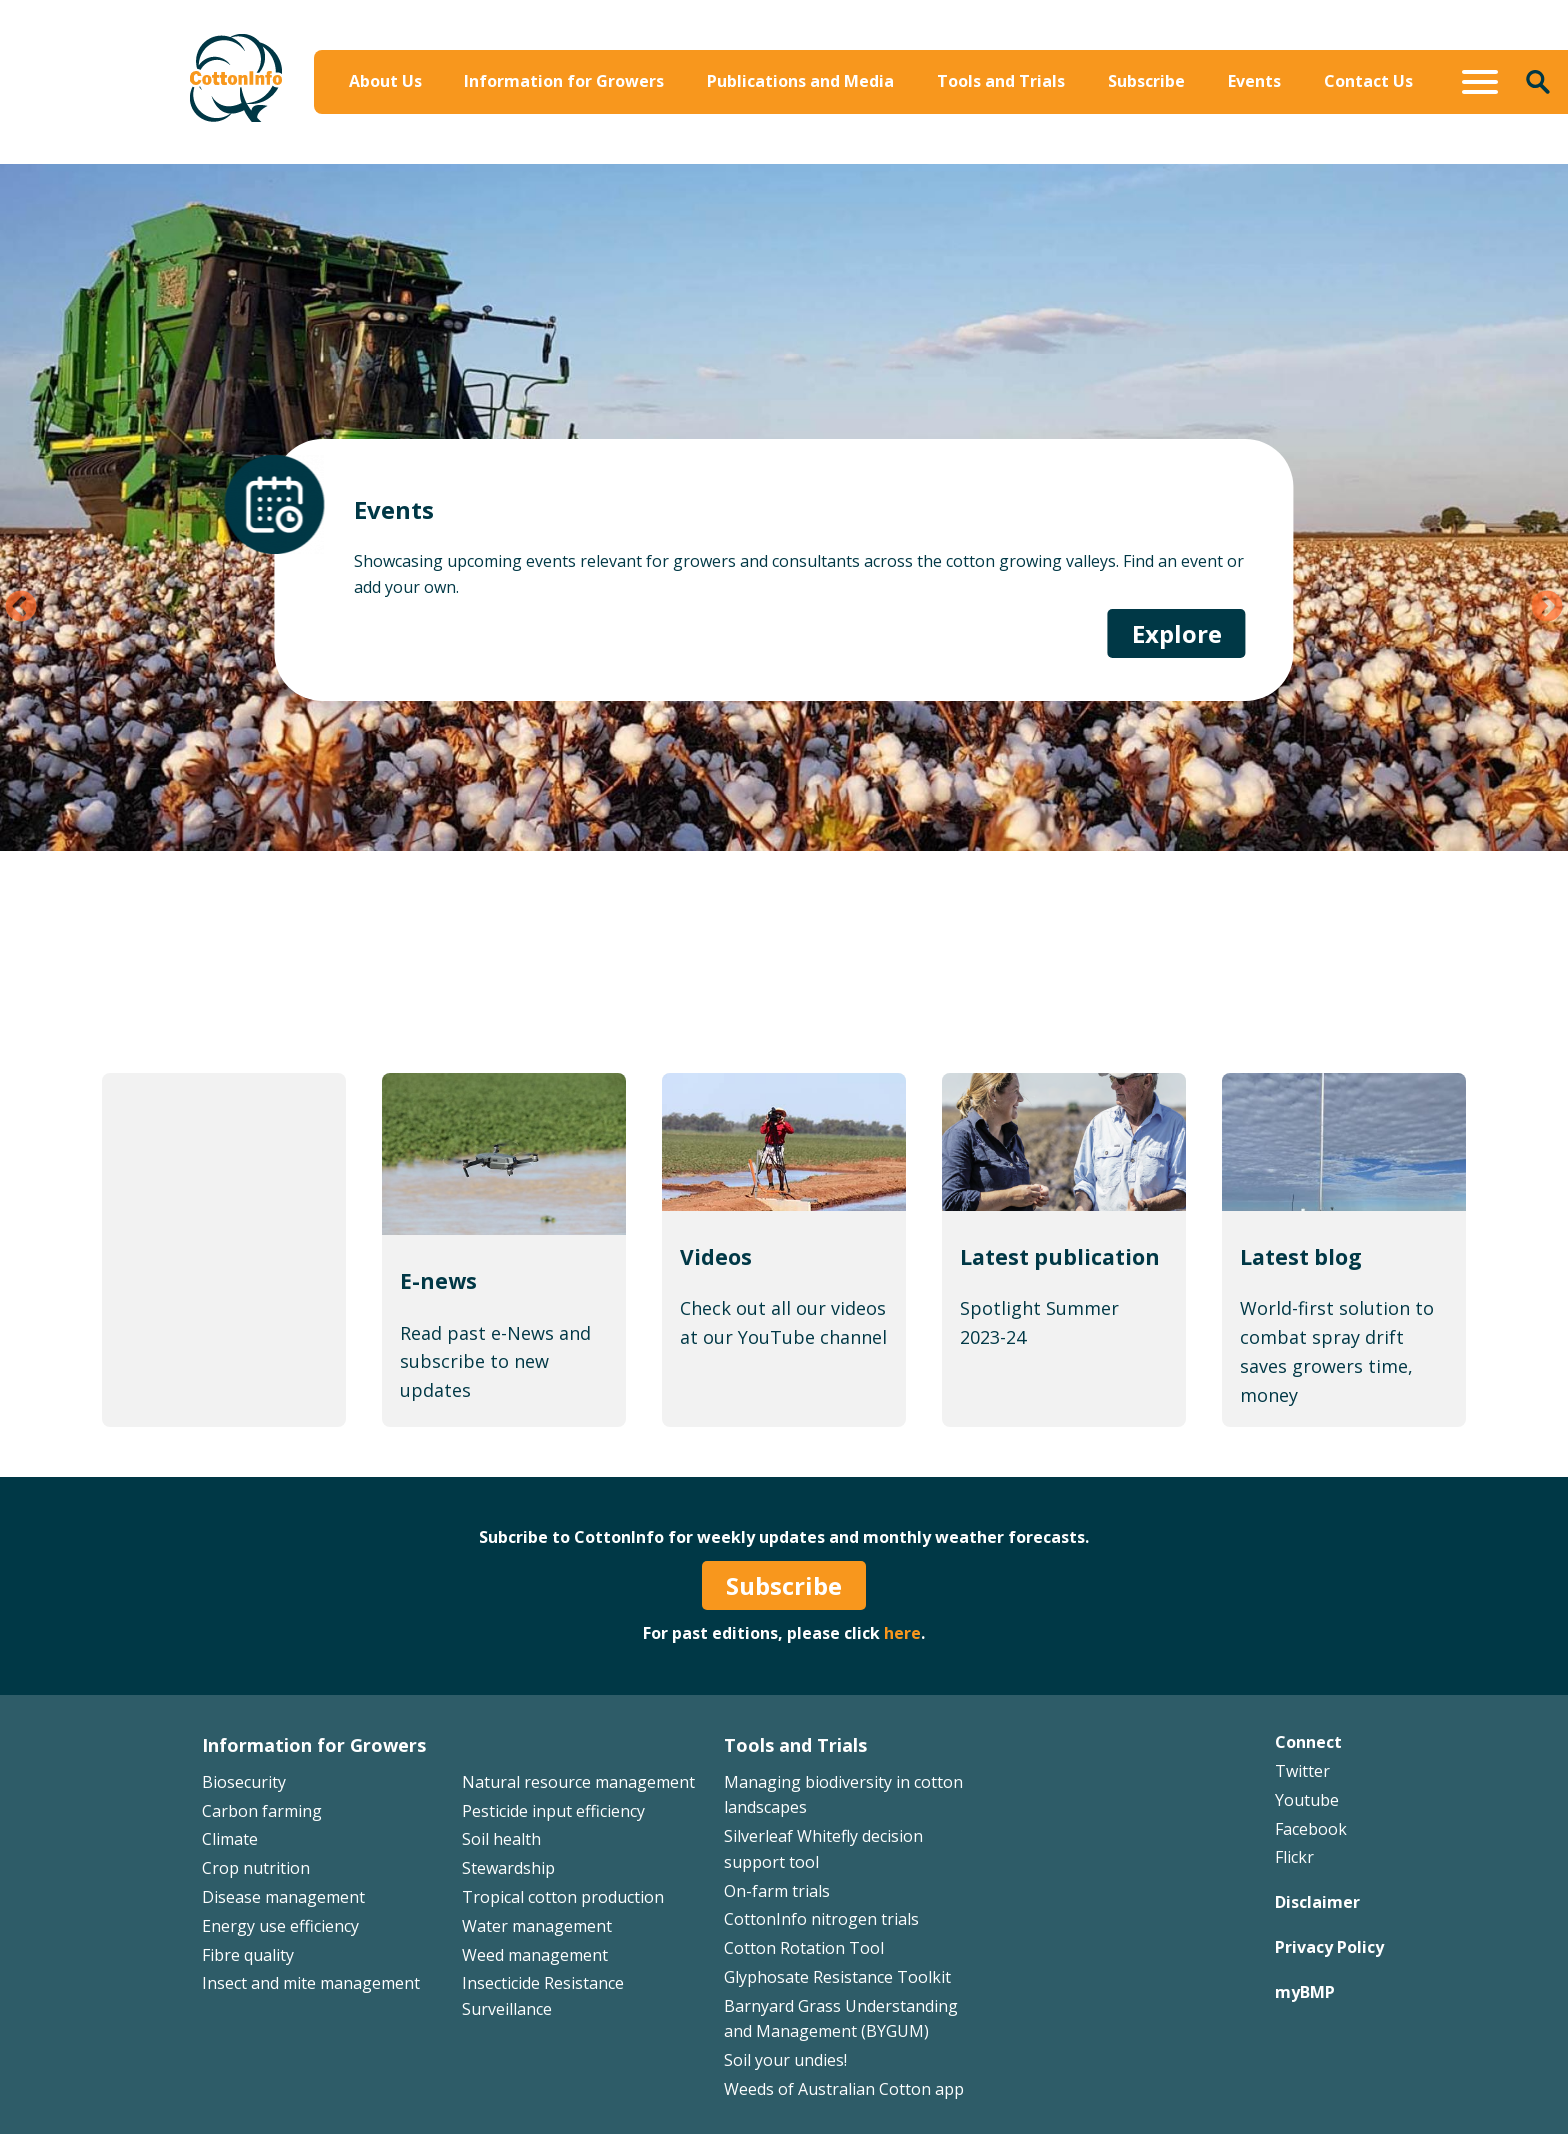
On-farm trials (777, 1891)
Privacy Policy (1329, 1947)
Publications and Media (800, 81)
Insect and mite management (311, 1983)
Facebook (1311, 1829)
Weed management (535, 1955)
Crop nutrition (256, 1868)
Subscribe (1146, 81)
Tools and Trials (1001, 81)
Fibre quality (248, 1955)
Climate (230, 1839)
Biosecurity (244, 1782)
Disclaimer (1317, 1902)
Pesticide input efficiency (553, 1811)
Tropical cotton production (563, 1897)
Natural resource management (578, 1782)
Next (1547, 608)
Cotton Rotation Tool (804, 1948)
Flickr (1294, 1857)
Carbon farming (262, 1811)
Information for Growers (564, 81)
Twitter (1302, 1771)
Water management (537, 1926)
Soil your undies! (785, 2060)
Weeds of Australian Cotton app (844, 2089)
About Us (385, 81)
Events (1254, 81)
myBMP (1305, 1992)
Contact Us (1368, 81)
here (902, 1633)
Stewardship (508, 1868)
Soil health (501, 1839)
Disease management (283, 1897)
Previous (21, 608)
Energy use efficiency (280, 1926)
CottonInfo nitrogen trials (821, 1919)
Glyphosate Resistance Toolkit (837, 1977)
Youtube (1307, 1800)
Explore (1177, 711)
